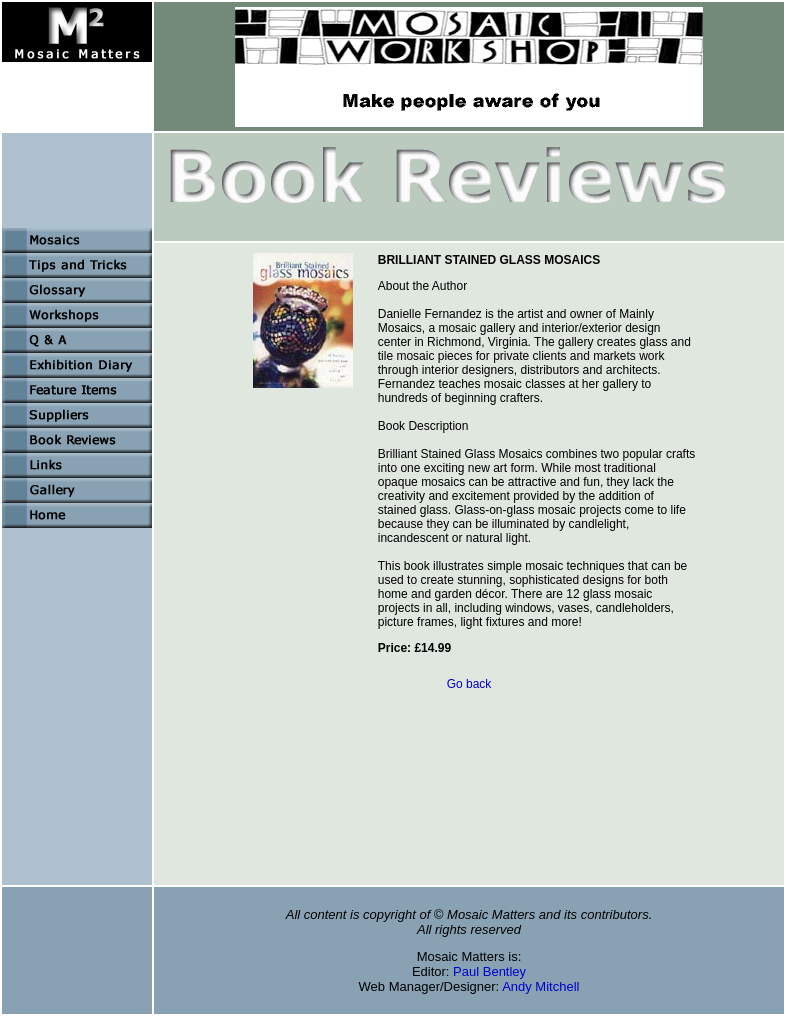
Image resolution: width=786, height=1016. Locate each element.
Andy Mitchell (540, 986)
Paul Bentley (489, 971)
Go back (469, 684)
